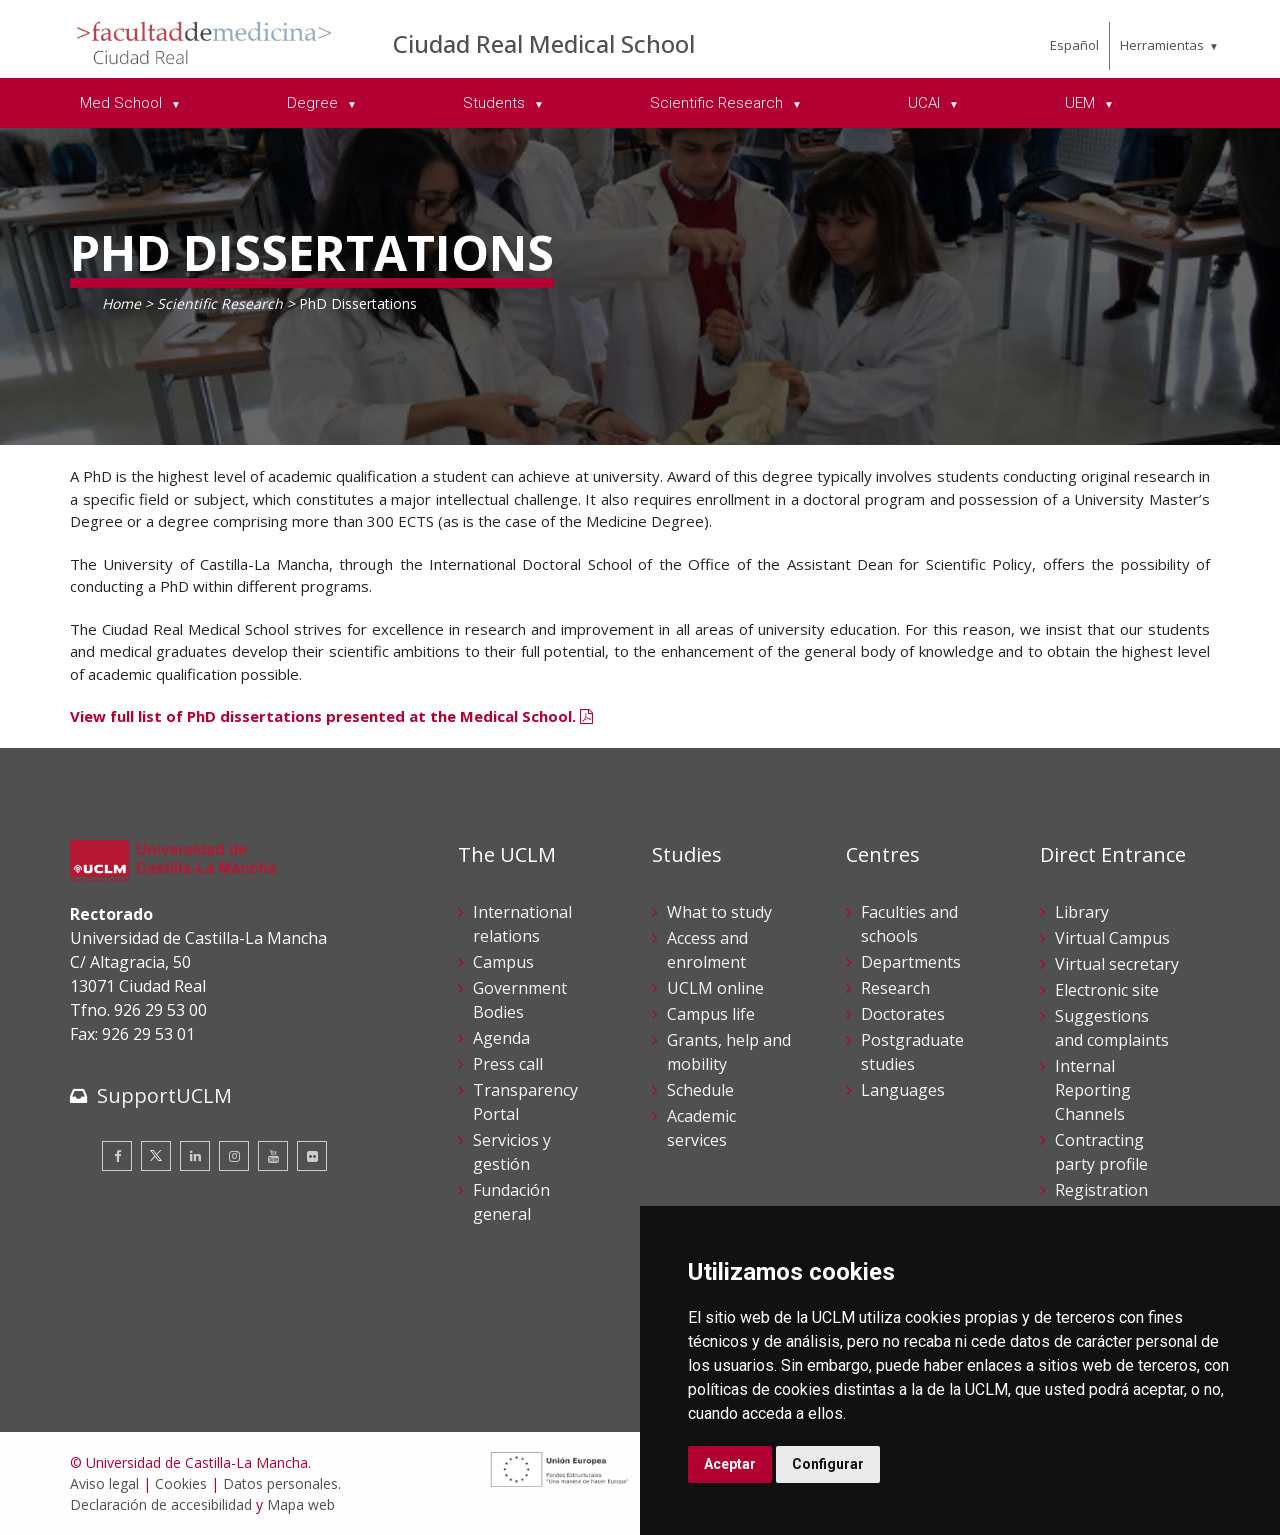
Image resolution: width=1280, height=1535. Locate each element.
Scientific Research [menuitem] (718, 103)
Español (1074, 45)
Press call (508, 1064)
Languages (903, 1090)
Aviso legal (104, 1483)
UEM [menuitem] (1082, 103)
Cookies (181, 1483)
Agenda (501, 1038)
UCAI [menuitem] (926, 103)
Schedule (700, 1090)
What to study (719, 912)
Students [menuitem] (496, 103)
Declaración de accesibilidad (161, 1504)
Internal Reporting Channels (1093, 1090)
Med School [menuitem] (123, 103)
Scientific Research (220, 303)
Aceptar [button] (730, 1464)
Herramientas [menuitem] (1162, 45)
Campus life (711, 1014)
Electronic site (1107, 990)
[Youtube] (273, 1156)
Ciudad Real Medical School (544, 43)
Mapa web (301, 1504)
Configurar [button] (828, 1464)
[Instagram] (234, 1156)
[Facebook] (117, 1156)
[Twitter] (156, 1156)
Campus (503, 962)
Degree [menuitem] (314, 103)
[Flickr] (312, 1156)
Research (895, 988)
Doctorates (903, 1014)
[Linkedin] (195, 1156)
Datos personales (280, 1483)
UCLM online (715, 988)
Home (121, 303)
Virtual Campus (1112, 938)
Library (1082, 912)
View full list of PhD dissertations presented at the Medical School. (331, 716)
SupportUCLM (164, 1095)
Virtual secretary (1117, 964)
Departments (911, 962)
